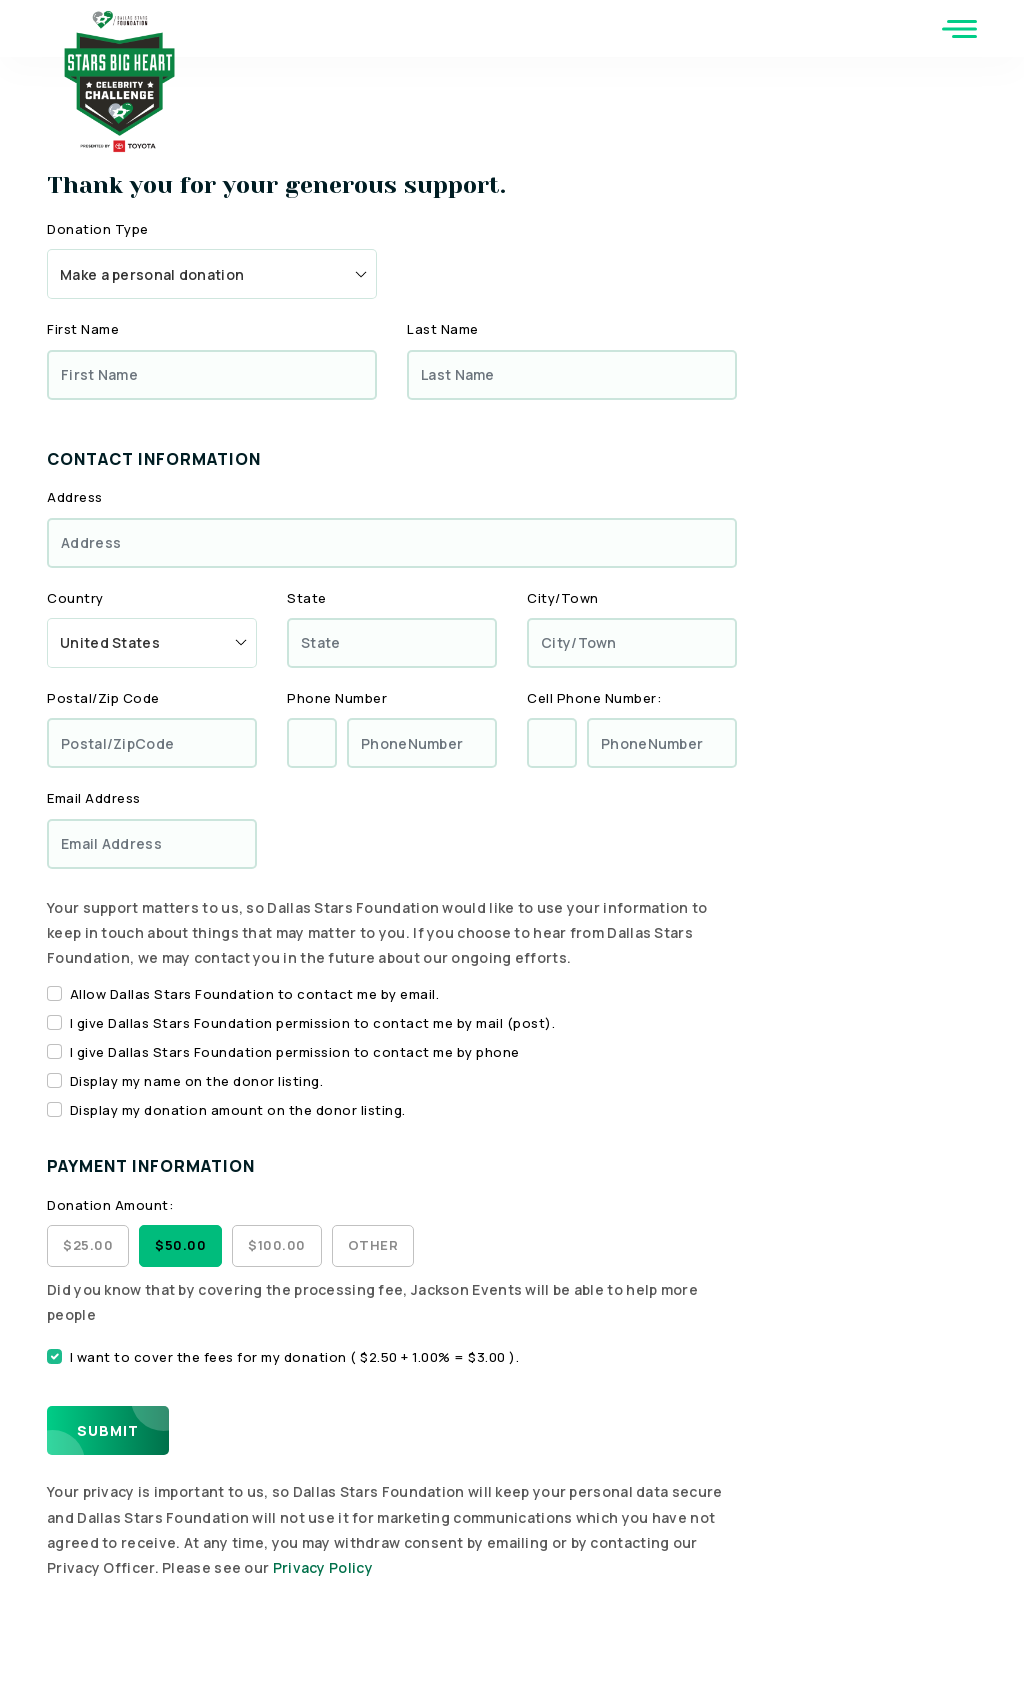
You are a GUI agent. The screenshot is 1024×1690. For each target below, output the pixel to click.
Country (75, 598)
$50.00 (180, 1245)
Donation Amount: (110, 1205)
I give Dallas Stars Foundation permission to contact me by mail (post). (313, 1023)
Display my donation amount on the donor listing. (238, 1110)
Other (373, 1245)
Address (75, 497)
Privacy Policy (323, 1567)
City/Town (563, 598)
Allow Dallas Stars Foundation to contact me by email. (255, 994)
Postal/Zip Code (103, 698)
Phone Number (337, 698)
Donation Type (98, 229)
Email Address (94, 798)
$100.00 (277, 1245)
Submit (108, 1430)
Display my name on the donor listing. (197, 1081)
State (307, 598)
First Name (83, 329)
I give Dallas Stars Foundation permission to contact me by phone (295, 1052)
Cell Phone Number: (594, 698)
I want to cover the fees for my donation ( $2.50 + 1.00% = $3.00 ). (295, 1357)
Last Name (443, 329)
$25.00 (88, 1245)
